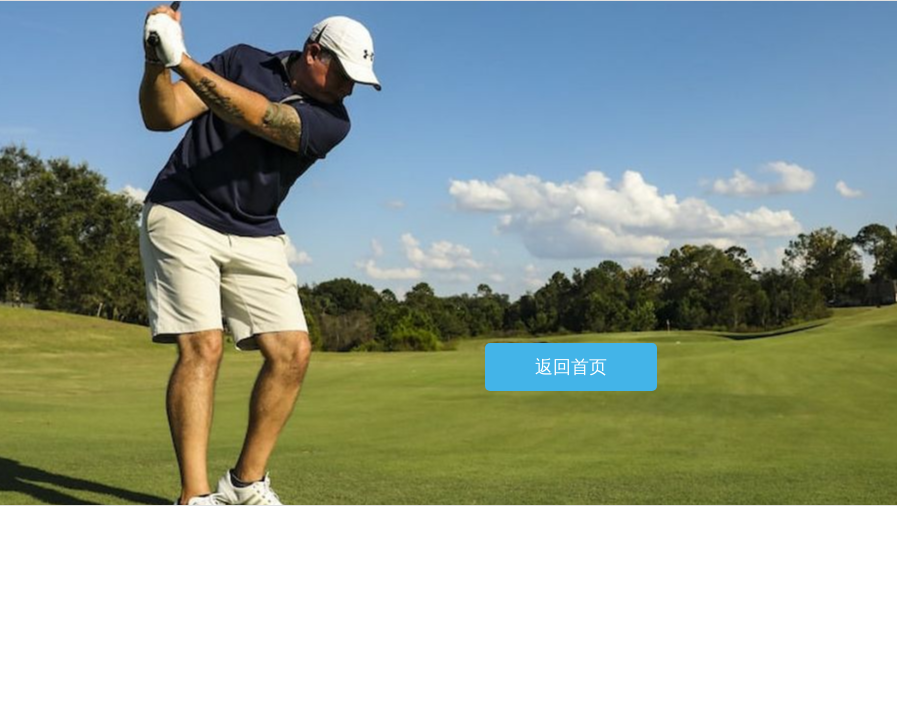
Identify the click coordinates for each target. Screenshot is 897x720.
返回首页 (571, 367)
